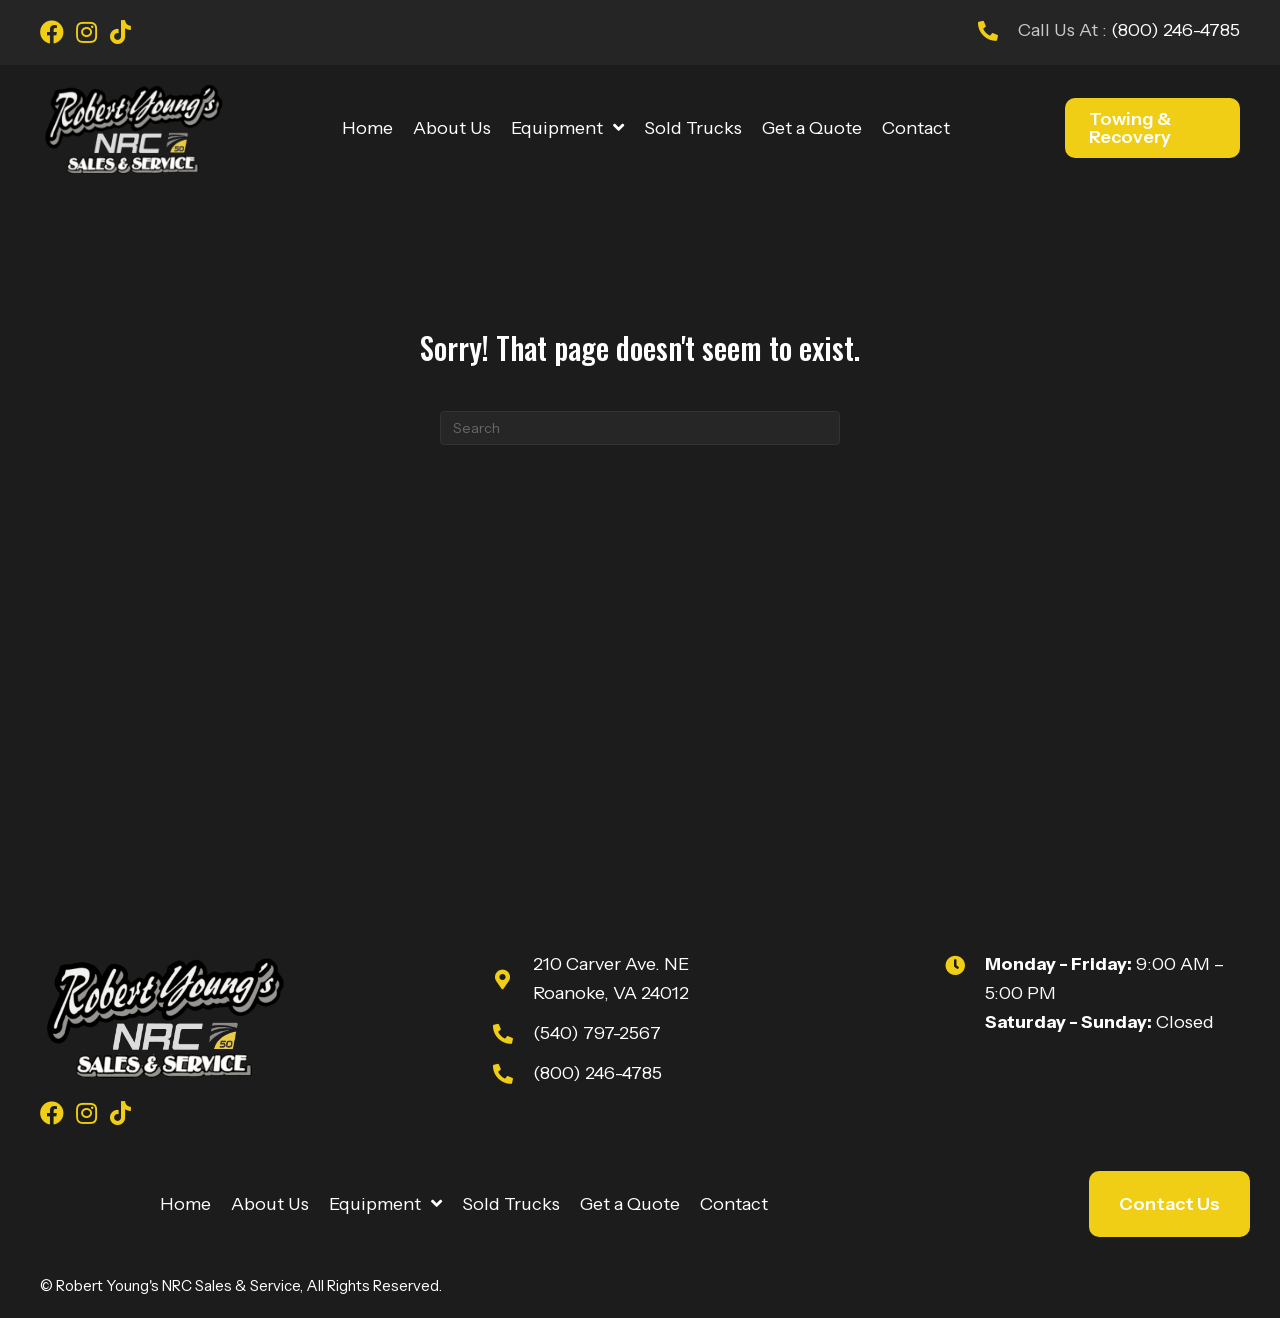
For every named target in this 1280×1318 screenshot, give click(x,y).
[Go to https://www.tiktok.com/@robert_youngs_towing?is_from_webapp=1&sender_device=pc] (120, 35)
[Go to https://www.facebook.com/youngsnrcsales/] (52, 35)
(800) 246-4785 (1173, 30)
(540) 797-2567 (597, 1033)
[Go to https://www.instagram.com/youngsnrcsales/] (86, 35)
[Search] (640, 428)
